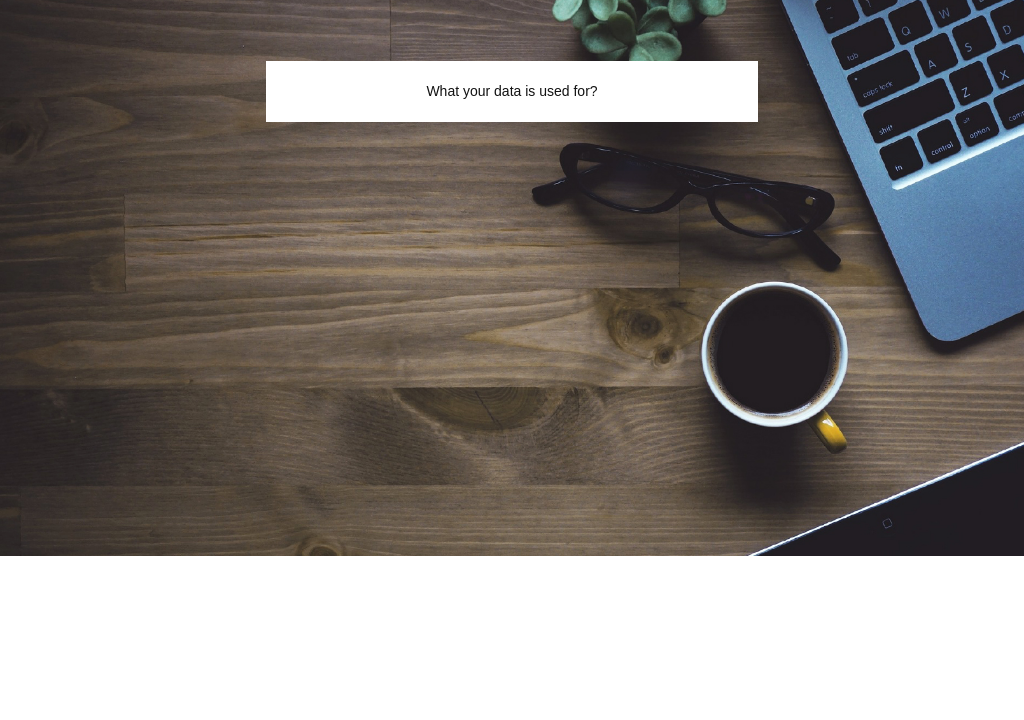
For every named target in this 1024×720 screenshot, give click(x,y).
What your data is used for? (511, 91)
